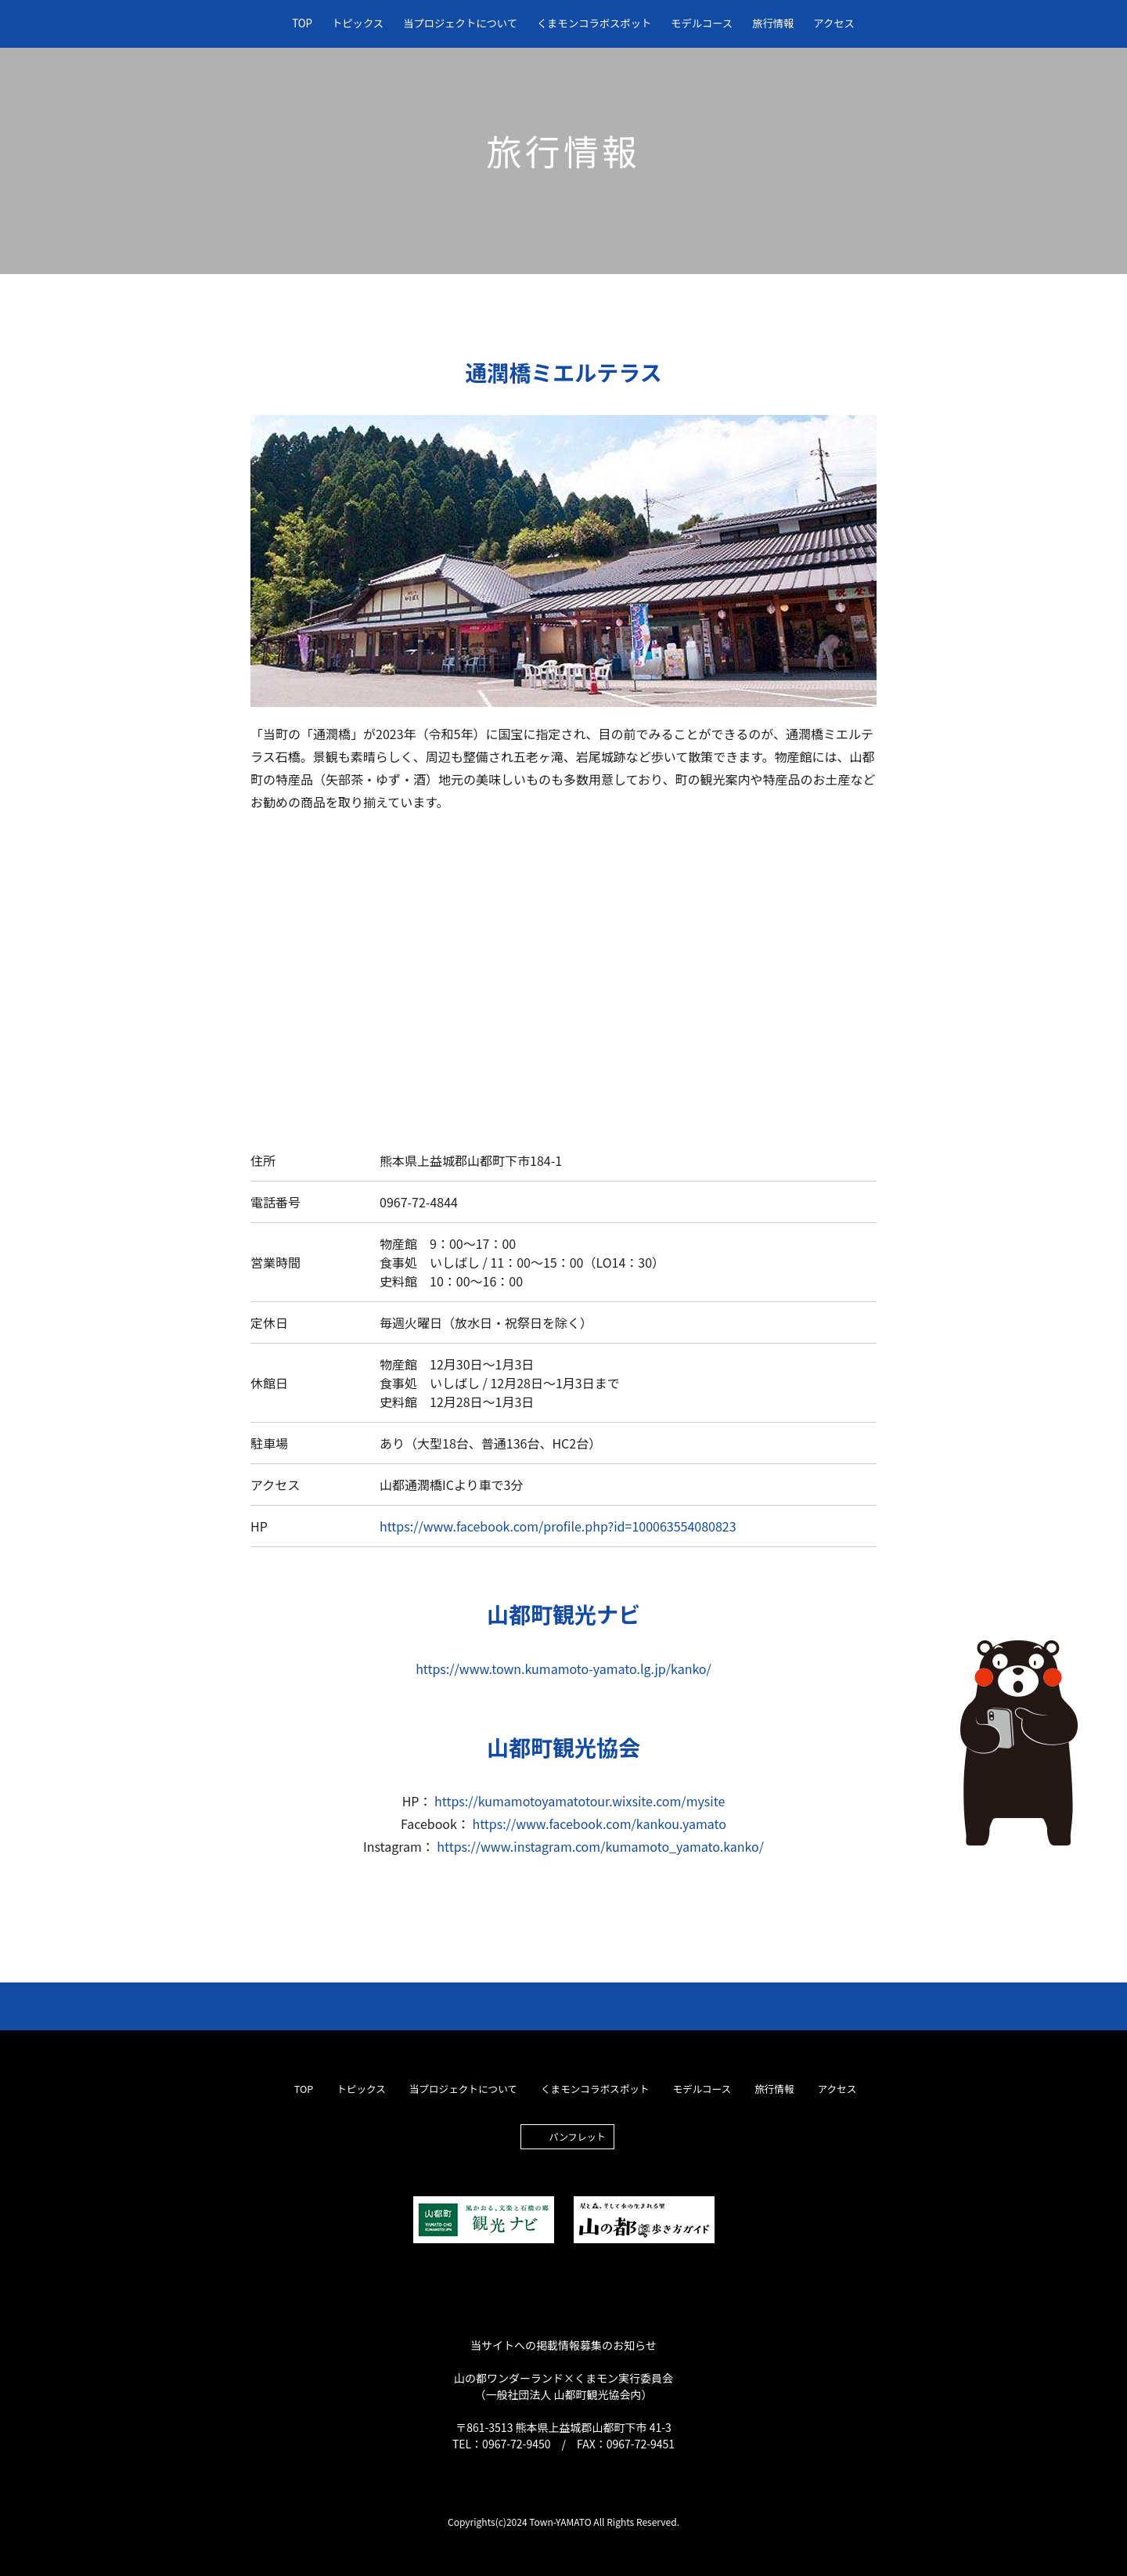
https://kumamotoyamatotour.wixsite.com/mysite (579, 1800)
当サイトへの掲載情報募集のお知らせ (563, 2345)
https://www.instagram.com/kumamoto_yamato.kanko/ (600, 1846)
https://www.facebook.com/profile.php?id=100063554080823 (558, 1526)
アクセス (834, 23)
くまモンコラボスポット (594, 23)
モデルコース (702, 23)
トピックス (357, 23)
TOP (302, 23)
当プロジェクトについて (460, 23)
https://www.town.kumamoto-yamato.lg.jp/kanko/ (563, 1668)
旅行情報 (773, 23)
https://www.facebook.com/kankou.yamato (599, 1823)
